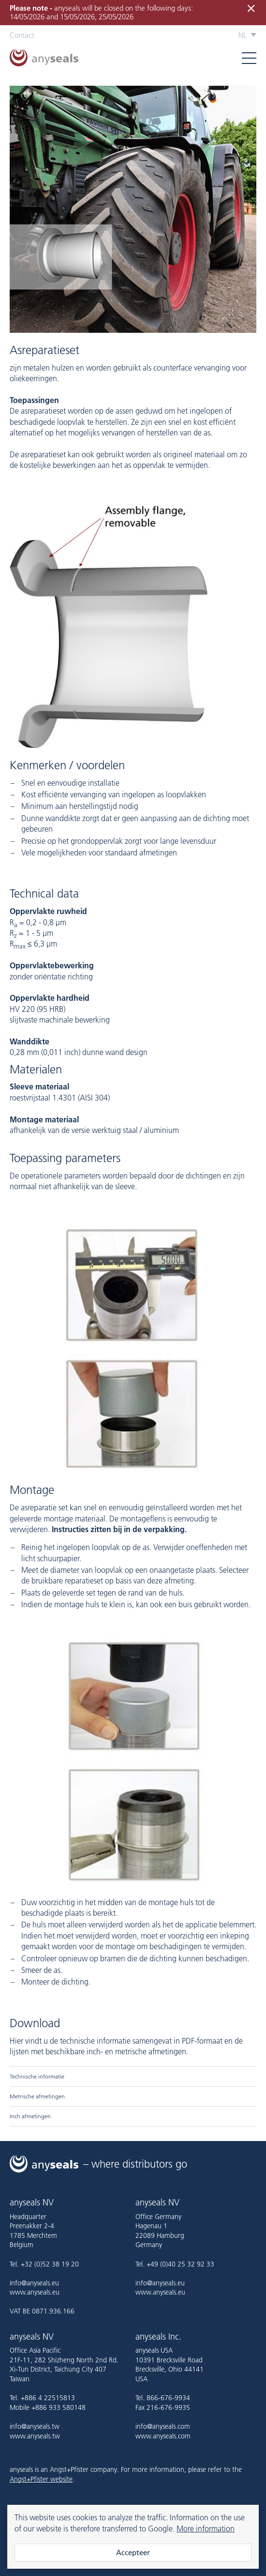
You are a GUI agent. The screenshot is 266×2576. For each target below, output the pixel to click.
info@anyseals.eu (34, 2283)
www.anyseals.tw (35, 2436)
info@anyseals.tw (34, 2426)
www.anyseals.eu (34, 2292)
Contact (22, 35)
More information (206, 2528)
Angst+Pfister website (41, 2479)
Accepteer (133, 2552)
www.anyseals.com (163, 2436)
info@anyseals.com (162, 2426)
